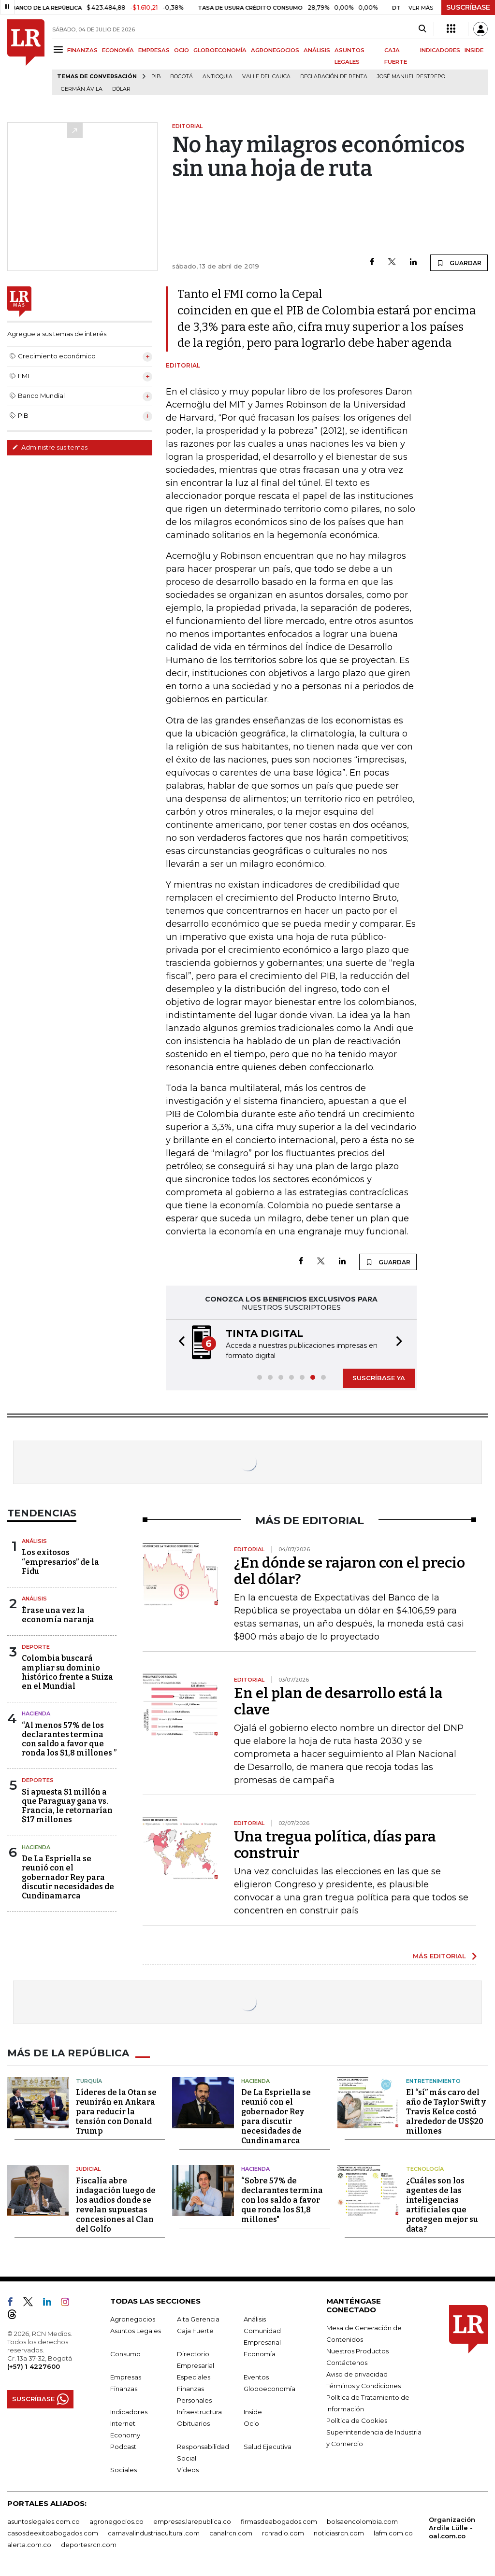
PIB (155, 76)
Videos (188, 2470)
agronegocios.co (116, 2521)
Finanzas (123, 2388)
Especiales (193, 2377)
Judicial (88, 2169)
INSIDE (474, 50)
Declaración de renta (333, 76)
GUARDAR (459, 263)
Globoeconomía (269, 2388)
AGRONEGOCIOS (275, 50)
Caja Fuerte (195, 2331)
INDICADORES (440, 50)
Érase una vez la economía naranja (58, 1615)
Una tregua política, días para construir (335, 1845)
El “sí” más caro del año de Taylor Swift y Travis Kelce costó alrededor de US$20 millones (446, 2112)
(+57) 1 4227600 (33, 2366)
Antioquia (218, 76)
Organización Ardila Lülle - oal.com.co (452, 2528)
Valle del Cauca (266, 76)
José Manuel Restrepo (411, 76)
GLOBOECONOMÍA (220, 50)
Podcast (123, 2446)
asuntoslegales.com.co (43, 2521)
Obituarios (193, 2423)
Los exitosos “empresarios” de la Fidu (60, 1561)
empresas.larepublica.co (192, 2521)
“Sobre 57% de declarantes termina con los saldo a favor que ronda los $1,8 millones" (282, 2200)
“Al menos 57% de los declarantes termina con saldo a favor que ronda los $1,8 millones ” (69, 1739)
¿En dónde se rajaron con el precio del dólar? (349, 1571)
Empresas (125, 2377)
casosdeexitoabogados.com (52, 2533)
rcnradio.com (283, 2533)
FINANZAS (82, 50)
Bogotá (181, 76)
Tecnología (425, 2169)
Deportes (38, 1780)
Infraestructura (199, 2412)
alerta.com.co (29, 2544)
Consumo (125, 2354)
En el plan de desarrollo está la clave (338, 1701)
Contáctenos (346, 2362)
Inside (253, 2412)
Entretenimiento (433, 2081)
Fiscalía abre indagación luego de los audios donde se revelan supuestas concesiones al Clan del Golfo (116, 2205)
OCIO (181, 50)
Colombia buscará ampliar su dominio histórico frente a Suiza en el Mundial (67, 1672)
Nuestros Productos (357, 2351)
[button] (179, 1343)
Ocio (251, 2423)
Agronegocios (132, 2319)
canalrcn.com (230, 2533)
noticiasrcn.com (339, 2533)
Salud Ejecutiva (267, 2446)
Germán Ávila (81, 89)
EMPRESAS (154, 50)
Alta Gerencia (198, 2319)
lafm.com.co (393, 2533)
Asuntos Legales (135, 2331)
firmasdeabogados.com (279, 2521)
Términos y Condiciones (363, 2386)
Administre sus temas (49, 447)
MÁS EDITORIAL (439, 1956)
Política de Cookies (356, 2420)
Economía (260, 2354)
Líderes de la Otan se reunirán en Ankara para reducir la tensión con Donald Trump (116, 2112)
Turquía (89, 2081)
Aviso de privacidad (357, 2374)
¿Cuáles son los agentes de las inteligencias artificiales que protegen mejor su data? (442, 2205)
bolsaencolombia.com (362, 2521)
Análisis (34, 1541)
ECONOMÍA (118, 50)
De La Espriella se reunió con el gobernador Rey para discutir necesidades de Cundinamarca (68, 1877)
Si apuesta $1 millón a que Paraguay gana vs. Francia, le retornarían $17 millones (67, 1806)
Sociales (123, 2470)
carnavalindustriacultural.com (154, 2533)
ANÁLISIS (317, 50)
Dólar (121, 89)
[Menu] (59, 49)
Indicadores (128, 2412)
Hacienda (36, 1713)
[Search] (422, 29)
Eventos (256, 2377)
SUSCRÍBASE (468, 7)
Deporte (36, 1646)
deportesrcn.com (88, 2544)
